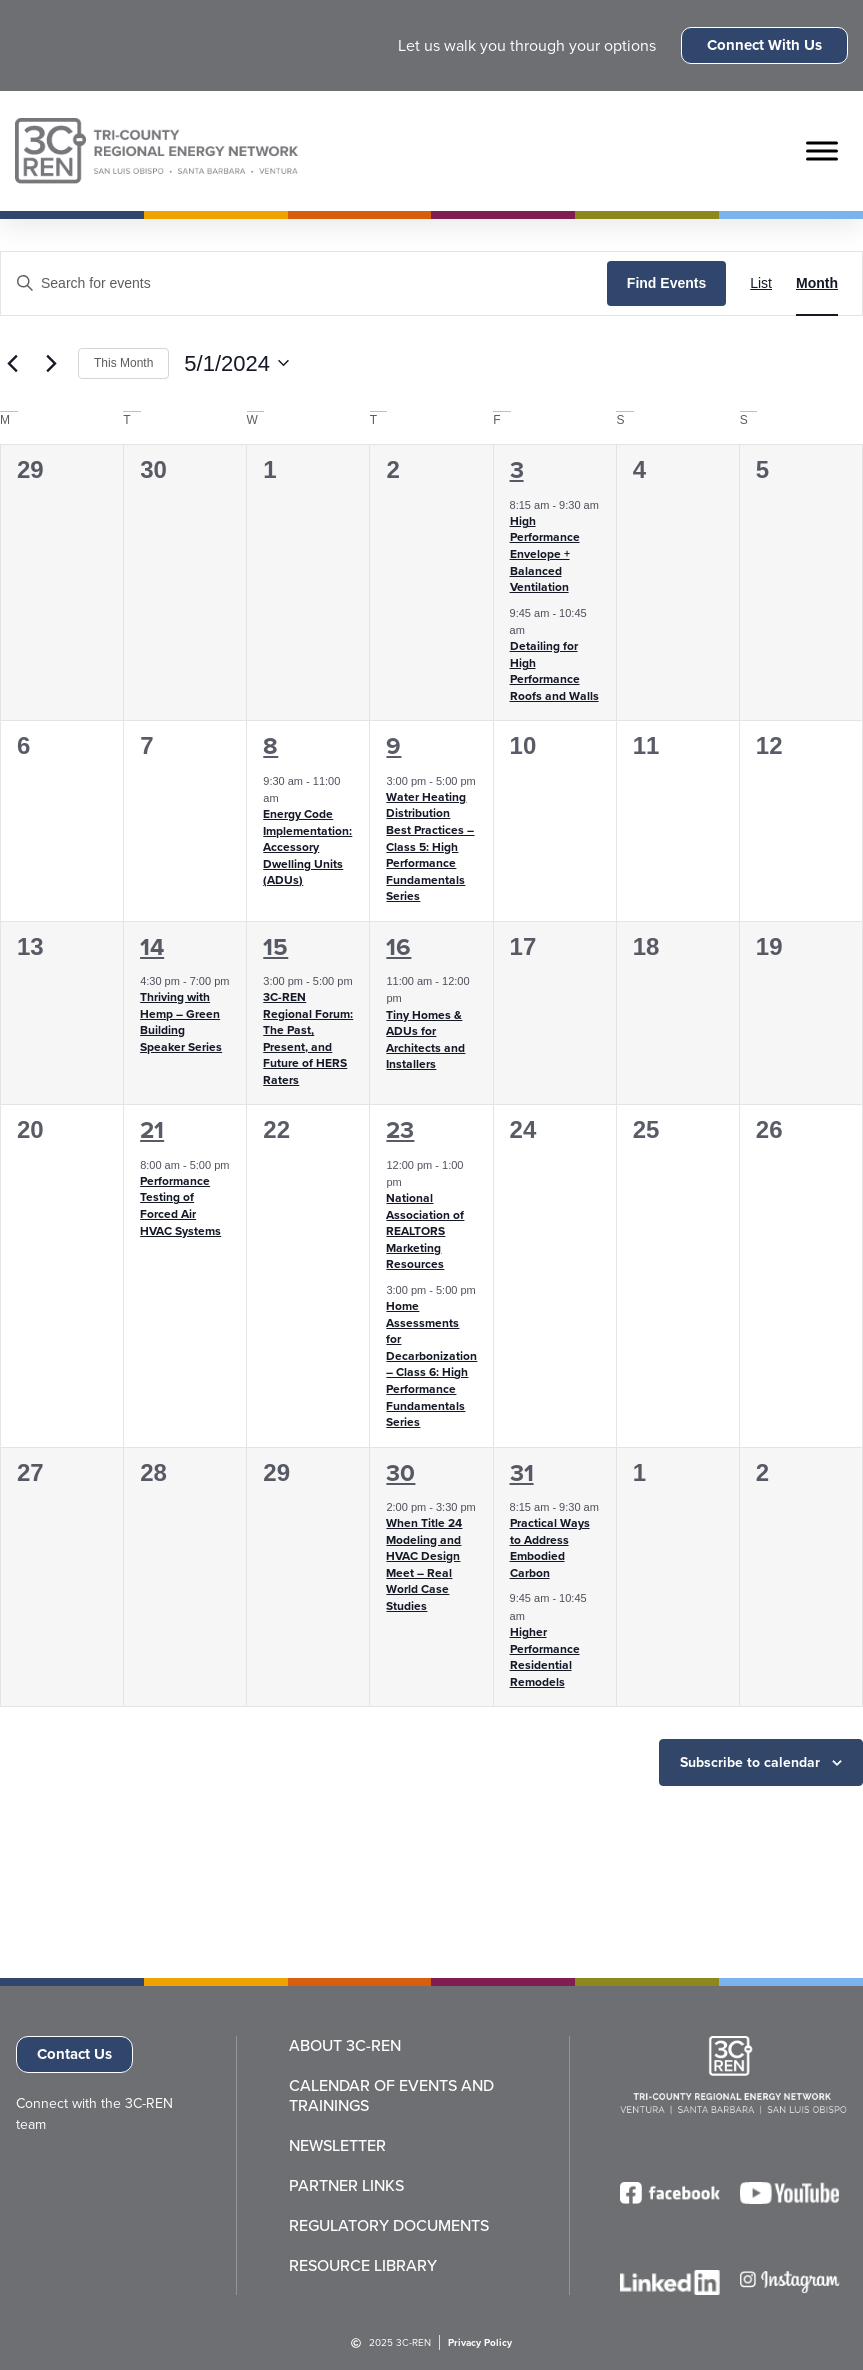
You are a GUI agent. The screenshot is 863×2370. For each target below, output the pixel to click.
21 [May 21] (152, 1130)
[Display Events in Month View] (817, 283)
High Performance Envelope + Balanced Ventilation (545, 554)
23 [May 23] (400, 1130)
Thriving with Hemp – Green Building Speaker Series (181, 1022)
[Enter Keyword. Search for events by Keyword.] (304, 283)
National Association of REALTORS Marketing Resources (425, 1231)
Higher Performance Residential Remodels (545, 1657)
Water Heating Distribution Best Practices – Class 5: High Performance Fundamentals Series (430, 846)
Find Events (666, 283)
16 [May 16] (398, 947)
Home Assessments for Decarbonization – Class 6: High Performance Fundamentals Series (431, 1364)
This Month (123, 363)
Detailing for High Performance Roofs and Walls (554, 671)
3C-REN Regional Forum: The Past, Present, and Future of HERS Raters (308, 1038)
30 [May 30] (400, 1473)
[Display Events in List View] (761, 283)
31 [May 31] (522, 1473)
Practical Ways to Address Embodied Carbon (550, 1548)
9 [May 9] (393, 746)
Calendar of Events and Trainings (391, 2096)
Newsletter (337, 2146)
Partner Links (346, 2186)
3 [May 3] (517, 470)
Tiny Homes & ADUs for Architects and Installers (425, 1040)
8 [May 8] (270, 746)
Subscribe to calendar (750, 1762)
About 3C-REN (345, 2046)
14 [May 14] (152, 947)
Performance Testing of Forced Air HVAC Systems (180, 1206)
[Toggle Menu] (822, 150)
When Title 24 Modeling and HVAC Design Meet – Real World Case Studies (424, 1564)
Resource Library (363, 2266)
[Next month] (51, 363)
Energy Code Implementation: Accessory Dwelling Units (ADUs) (307, 847)
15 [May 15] (275, 947)
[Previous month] (12, 363)
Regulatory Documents (389, 2226)
